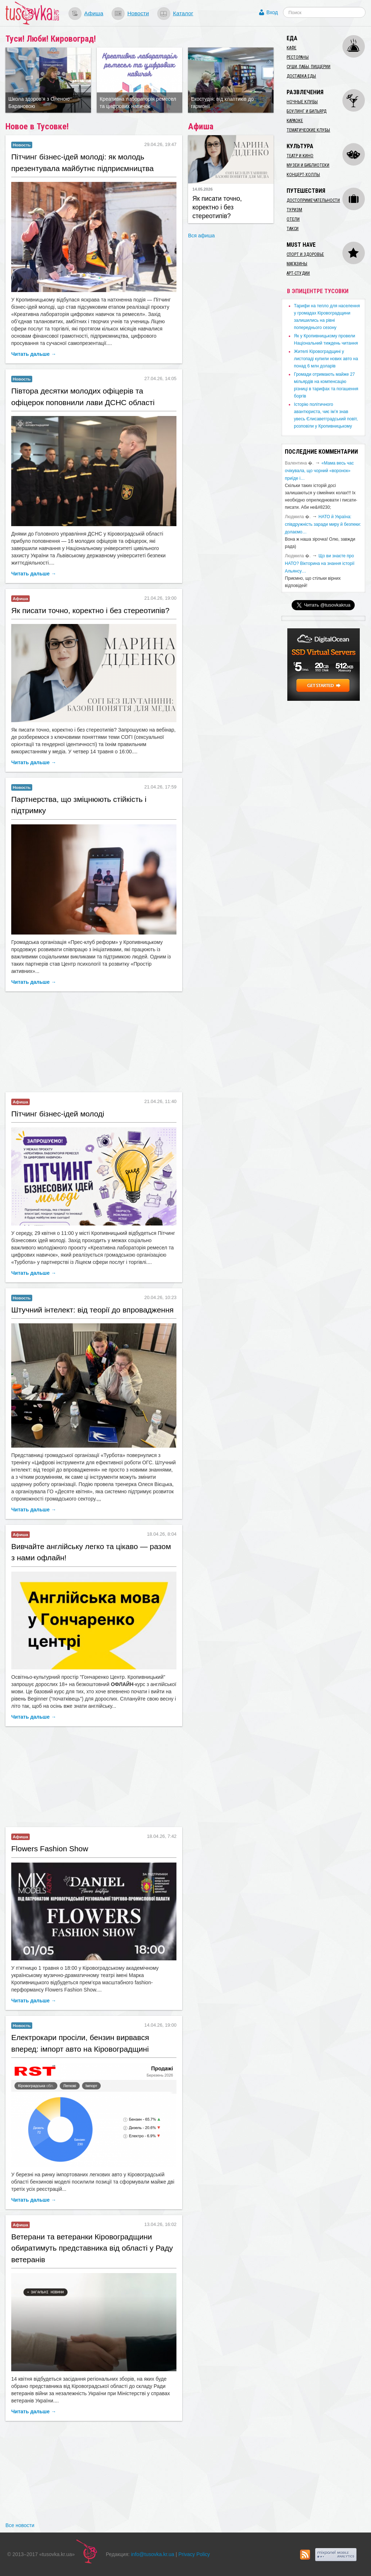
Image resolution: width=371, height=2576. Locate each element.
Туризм (294, 209)
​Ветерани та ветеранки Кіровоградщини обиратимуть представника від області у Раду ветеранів (92, 2248)
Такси (293, 228)
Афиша (93, 13)
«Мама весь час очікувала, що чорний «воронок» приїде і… (319, 471)
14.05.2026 (202, 189)
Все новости (19, 2525)
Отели (293, 219)
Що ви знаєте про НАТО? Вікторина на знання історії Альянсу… (319, 563)
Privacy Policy (194, 2554)
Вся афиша (201, 235)
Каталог (183, 13)
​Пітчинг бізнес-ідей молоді (57, 1114)
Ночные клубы (302, 101)
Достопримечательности (313, 200)
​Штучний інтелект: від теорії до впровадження (92, 1310)
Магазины (297, 263)
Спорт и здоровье (305, 254)
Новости (138, 13)
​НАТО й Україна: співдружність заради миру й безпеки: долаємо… (323, 524)
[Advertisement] (93, 1042)
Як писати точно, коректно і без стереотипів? (90, 610)
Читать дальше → (33, 354)
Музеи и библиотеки (308, 165)
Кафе (291, 47)
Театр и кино (300, 155)
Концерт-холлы (303, 174)
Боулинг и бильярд (306, 111)
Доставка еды (301, 76)
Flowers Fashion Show (49, 1848)
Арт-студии (298, 273)
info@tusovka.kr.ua (152, 2554)
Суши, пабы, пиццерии (308, 66)
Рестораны (298, 57)
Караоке (295, 120)
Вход (272, 12)
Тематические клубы (308, 130)
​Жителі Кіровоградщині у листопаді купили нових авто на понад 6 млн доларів (326, 359)
